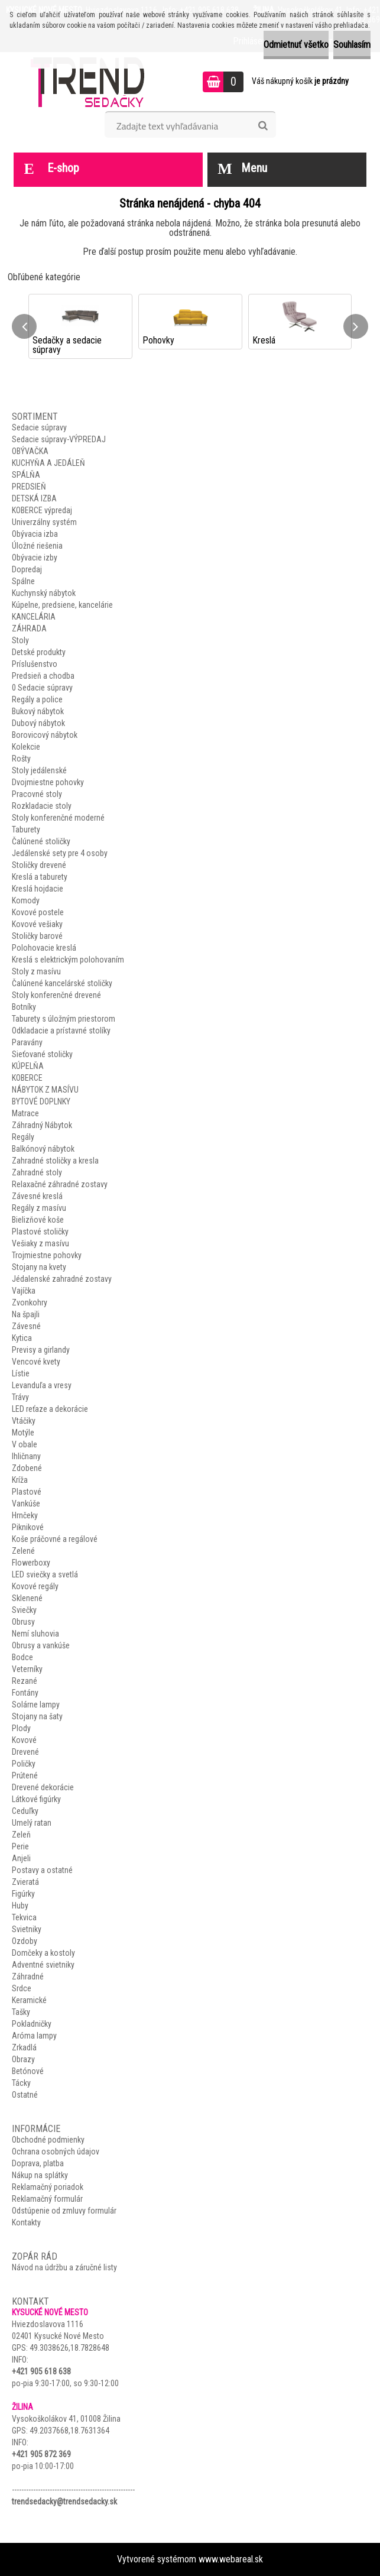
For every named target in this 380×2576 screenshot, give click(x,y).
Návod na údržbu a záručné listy (64, 2267)
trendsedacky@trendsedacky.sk (64, 2501)
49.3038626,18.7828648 (69, 2348)
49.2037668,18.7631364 (69, 2430)
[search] (262, 126)
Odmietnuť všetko (296, 44)
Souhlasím (352, 44)
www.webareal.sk (231, 2559)
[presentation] (24, 326)
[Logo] (91, 81)
